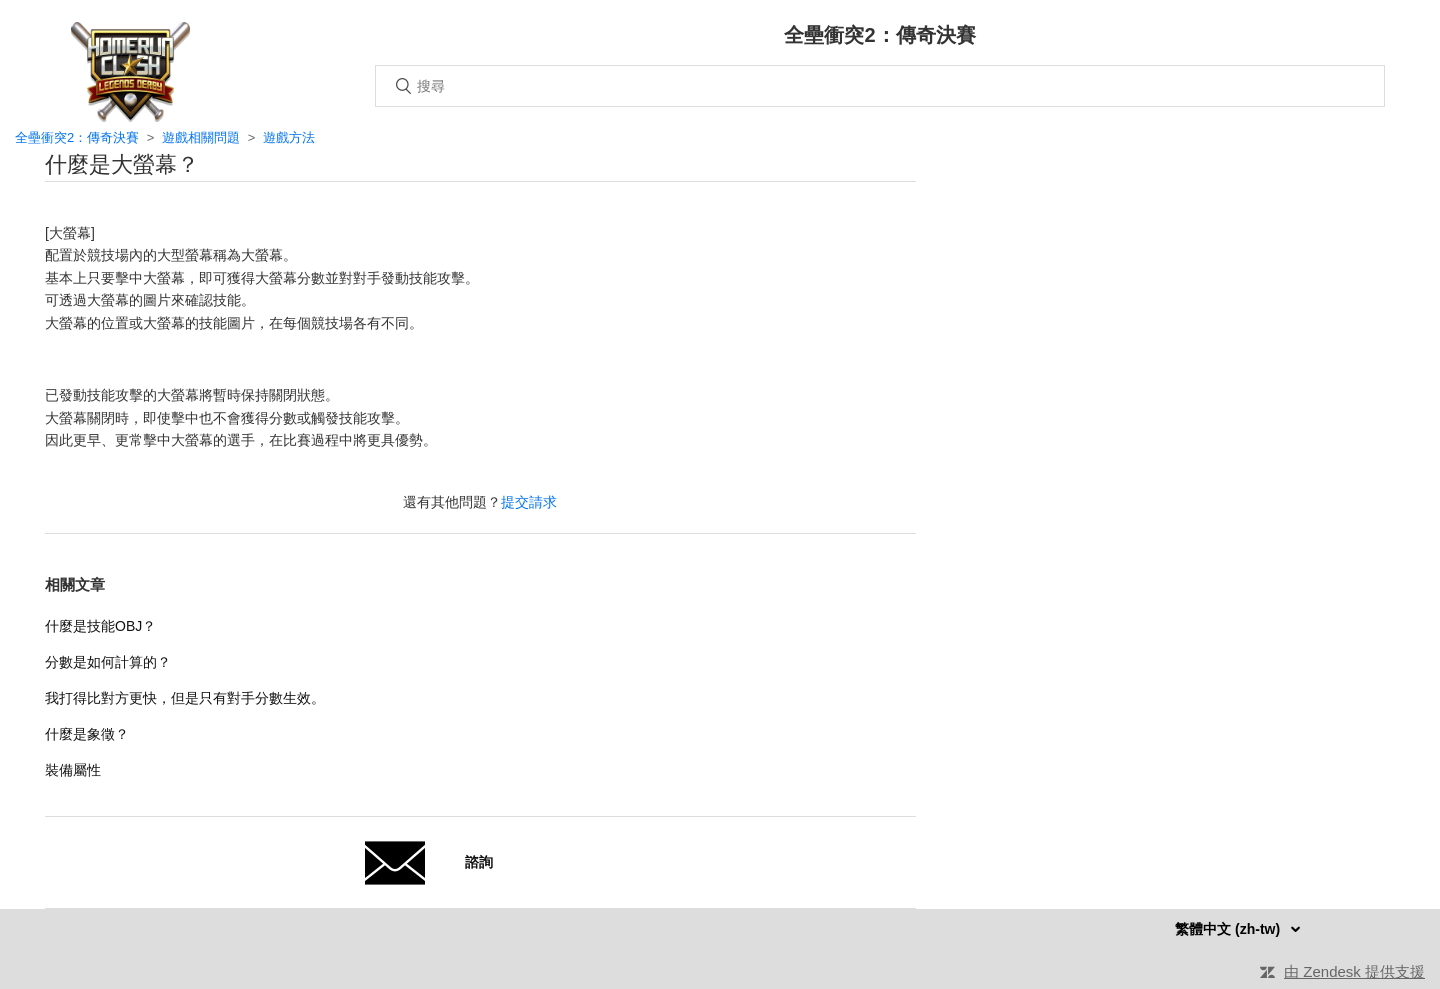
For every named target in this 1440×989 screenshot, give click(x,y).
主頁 (130, 72)
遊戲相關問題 (201, 137)
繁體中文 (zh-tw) (1229, 929)
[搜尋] (880, 86)
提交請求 (529, 502)
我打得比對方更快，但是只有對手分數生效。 (185, 698)
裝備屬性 (73, 770)
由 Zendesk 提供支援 (1354, 971)
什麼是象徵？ (87, 734)
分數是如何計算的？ (108, 662)
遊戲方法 (289, 137)
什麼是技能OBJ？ (100, 626)
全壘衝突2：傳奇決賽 (77, 137)
